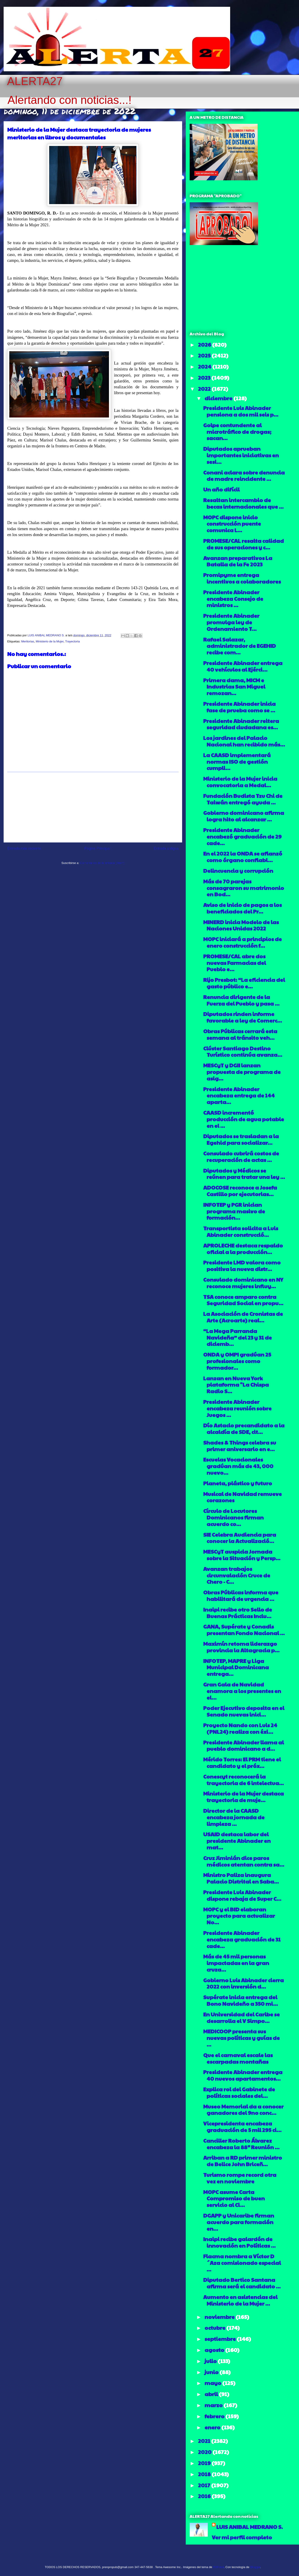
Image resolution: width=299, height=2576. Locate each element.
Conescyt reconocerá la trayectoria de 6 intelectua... (243, 1779)
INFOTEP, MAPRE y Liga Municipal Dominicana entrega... (236, 1667)
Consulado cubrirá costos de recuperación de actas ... (241, 1156)
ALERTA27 (35, 81)
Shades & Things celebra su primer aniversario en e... (239, 1445)
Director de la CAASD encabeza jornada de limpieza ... (234, 1817)
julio (211, 2361)
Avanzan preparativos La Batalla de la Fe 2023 (237, 561)
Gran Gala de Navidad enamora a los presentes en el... (242, 1690)
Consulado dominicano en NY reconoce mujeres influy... (243, 1283)
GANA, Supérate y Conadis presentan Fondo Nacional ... (244, 1629)
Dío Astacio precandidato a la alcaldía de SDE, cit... (244, 1428)
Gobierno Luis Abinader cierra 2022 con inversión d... (243, 1983)
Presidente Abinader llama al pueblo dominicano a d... (243, 1745)
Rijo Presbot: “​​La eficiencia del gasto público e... (244, 983)
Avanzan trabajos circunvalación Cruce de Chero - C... (236, 1575)
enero (213, 2427)
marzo (214, 2405)
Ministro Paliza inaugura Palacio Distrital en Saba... (241, 1878)
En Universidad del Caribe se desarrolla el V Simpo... (241, 2017)
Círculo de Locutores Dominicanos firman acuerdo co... (233, 1517)
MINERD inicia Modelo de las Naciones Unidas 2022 (241, 925)
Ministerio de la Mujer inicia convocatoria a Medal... (240, 782)
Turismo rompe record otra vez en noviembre (239, 2178)
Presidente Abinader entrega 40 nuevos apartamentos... (242, 2075)
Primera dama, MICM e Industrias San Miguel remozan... (234, 686)
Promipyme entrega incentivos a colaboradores (242, 578)
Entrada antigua (166, 848)
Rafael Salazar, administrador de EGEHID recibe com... (239, 645)
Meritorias (27, 641)
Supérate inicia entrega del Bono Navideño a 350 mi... (240, 2000)
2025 (205, 355)
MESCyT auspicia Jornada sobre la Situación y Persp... (241, 1555)
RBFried (218, 2567)
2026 (205, 344)
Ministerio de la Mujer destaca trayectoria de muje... (243, 1796)
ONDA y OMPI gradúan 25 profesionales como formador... (237, 1360)
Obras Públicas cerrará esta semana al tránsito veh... (240, 1034)
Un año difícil (221, 489)
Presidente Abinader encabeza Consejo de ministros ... (233, 598)
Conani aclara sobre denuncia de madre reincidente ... (244, 475)
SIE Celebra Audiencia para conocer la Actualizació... (239, 1538)
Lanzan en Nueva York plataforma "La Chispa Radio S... (236, 1384)
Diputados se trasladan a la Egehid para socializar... (241, 1139)
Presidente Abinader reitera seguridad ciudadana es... (241, 724)
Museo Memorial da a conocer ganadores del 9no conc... (243, 2109)
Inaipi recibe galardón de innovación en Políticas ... (239, 2242)
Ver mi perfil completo (242, 2537)
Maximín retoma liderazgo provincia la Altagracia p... (241, 1647)
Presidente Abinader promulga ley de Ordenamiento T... (231, 622)
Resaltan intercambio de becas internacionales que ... (243, 503)
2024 (205, 366)
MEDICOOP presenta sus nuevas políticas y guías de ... (241, 2037)
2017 (204, 2485)
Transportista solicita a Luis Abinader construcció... (240, 1231)
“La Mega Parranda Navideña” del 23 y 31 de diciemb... (237, 1337)
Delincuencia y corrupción (238, 870)
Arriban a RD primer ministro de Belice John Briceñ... (242, 2161)
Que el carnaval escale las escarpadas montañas (238, 2058)
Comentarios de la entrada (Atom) (102, 863)
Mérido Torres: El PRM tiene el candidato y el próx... (242, 1762)
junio (212, 2372)
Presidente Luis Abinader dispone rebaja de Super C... (242, 1895)
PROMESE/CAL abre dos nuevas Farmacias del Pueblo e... (234, 962)
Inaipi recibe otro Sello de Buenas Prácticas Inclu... (237, 1612)
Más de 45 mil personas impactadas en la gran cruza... (236, 1962)
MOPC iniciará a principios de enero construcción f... (242, 942)
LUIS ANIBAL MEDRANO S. (249, 2527)
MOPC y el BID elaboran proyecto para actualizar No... (239, 1915)
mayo (213, 2383)
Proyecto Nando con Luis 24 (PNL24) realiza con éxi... (240, 1728)
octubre (215, 2327)
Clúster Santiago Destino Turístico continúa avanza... (242, 1051)
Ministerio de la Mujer (50, 641)
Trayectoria (72, 641)
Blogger (255, 2567)
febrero (215, 2416)
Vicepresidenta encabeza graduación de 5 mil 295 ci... (242, 2126)
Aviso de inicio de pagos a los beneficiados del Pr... (242, 908)
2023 (204, 377)
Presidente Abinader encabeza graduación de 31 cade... (242, 1939)
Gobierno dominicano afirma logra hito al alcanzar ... (243, 816)
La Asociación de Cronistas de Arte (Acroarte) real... (243, 1317)
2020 (205, 2452)
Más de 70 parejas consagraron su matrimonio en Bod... (243, 887)
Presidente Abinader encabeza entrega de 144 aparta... (239, 1095)
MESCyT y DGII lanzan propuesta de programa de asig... (242, 1071)
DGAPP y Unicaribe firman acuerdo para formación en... (238, 2221)
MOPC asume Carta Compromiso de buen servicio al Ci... (234, 2198)
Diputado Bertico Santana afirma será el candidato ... (242, 2283)
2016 (205, 2496)
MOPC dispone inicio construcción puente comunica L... (232, 523)
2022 (205, 388)
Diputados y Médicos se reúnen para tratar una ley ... (244, 1173)
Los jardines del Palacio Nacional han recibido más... (244, 741)
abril (212, 2394)
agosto (215, 2350)
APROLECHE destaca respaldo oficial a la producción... (243, 1248)
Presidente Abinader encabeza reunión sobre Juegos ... (237, 1408)
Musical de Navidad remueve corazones (242, 1497)
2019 (205, 2463)
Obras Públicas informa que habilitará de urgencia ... (240, 1595)
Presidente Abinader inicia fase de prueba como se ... (239, 707)
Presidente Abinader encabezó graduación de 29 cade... (242, 836)
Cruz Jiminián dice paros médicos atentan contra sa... (243, 1861)
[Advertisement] (92, 807)
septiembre (221, 2338)
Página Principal (97, 848)
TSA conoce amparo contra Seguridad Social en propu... (243, 1300)
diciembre (219, 398)
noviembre (220, 2317)
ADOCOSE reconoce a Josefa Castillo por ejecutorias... (240, 1190)
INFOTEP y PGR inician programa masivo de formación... (234, 1211)
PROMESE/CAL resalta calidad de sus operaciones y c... (243, 544)
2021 (204, 2441)
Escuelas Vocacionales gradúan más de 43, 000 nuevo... (238, 1465)
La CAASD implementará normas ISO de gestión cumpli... (237, 761)
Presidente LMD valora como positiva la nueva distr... (242, 1265)
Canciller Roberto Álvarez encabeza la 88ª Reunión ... (241, 2144)
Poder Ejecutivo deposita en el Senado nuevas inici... (243, 1711)
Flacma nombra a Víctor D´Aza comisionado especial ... (242, 2262)
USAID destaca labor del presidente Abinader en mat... (237, 1840)
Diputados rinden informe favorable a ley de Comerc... (242, 1017)
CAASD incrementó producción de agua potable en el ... (243, 1119)
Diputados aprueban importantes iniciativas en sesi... (241, 455)
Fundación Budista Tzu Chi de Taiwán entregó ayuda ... (242, 799)
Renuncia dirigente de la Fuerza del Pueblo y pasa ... (241, 1000)
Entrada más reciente (24, 848)
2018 (205, 2474)
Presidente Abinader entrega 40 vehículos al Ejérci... (242, 666)
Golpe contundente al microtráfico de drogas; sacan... (237, 431)
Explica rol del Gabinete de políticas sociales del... (239, 2092)
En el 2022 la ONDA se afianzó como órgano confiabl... (242, 856)
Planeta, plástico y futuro (237, 1483)
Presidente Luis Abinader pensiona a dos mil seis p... (240, 411)
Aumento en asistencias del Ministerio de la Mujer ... (240, 2300)
